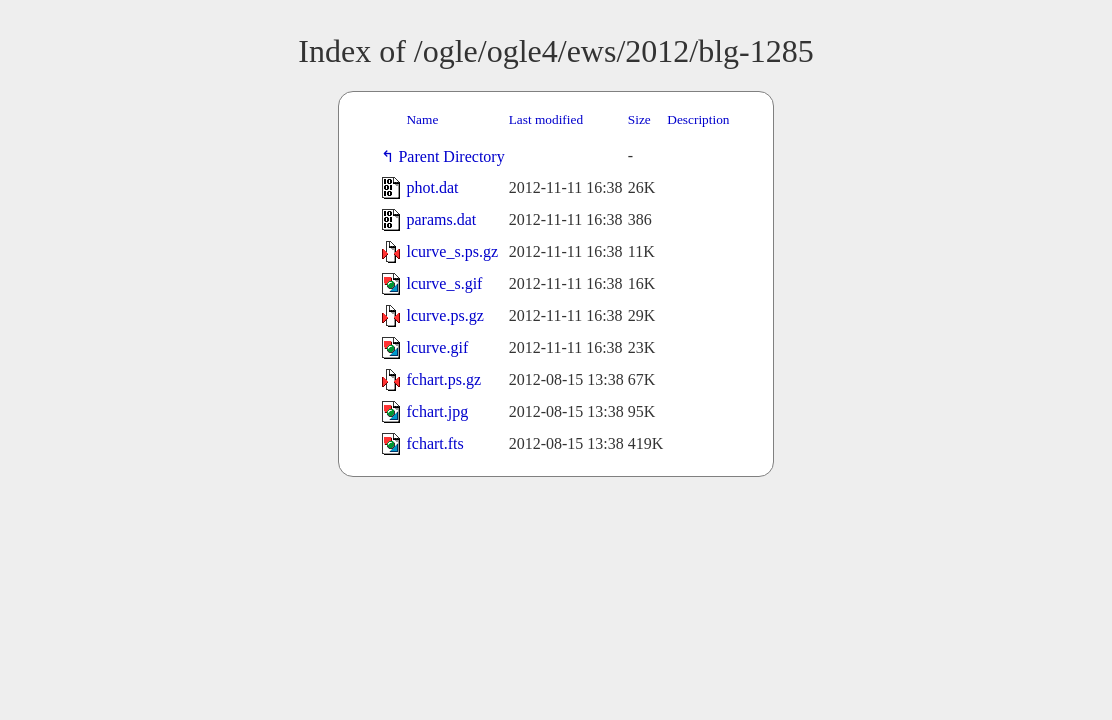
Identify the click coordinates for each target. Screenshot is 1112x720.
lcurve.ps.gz (444, 315)
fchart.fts (434, 443)
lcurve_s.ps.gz (452, 251)
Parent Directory (455, 156)
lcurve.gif (437, 347)
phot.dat (432, 187)
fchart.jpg (437, 411)
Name (422, 119)
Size (639, 119)
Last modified (546, 119)
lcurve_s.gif (444, 283)
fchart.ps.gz (443, 379)
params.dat (441, 219)
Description (698, 119)
